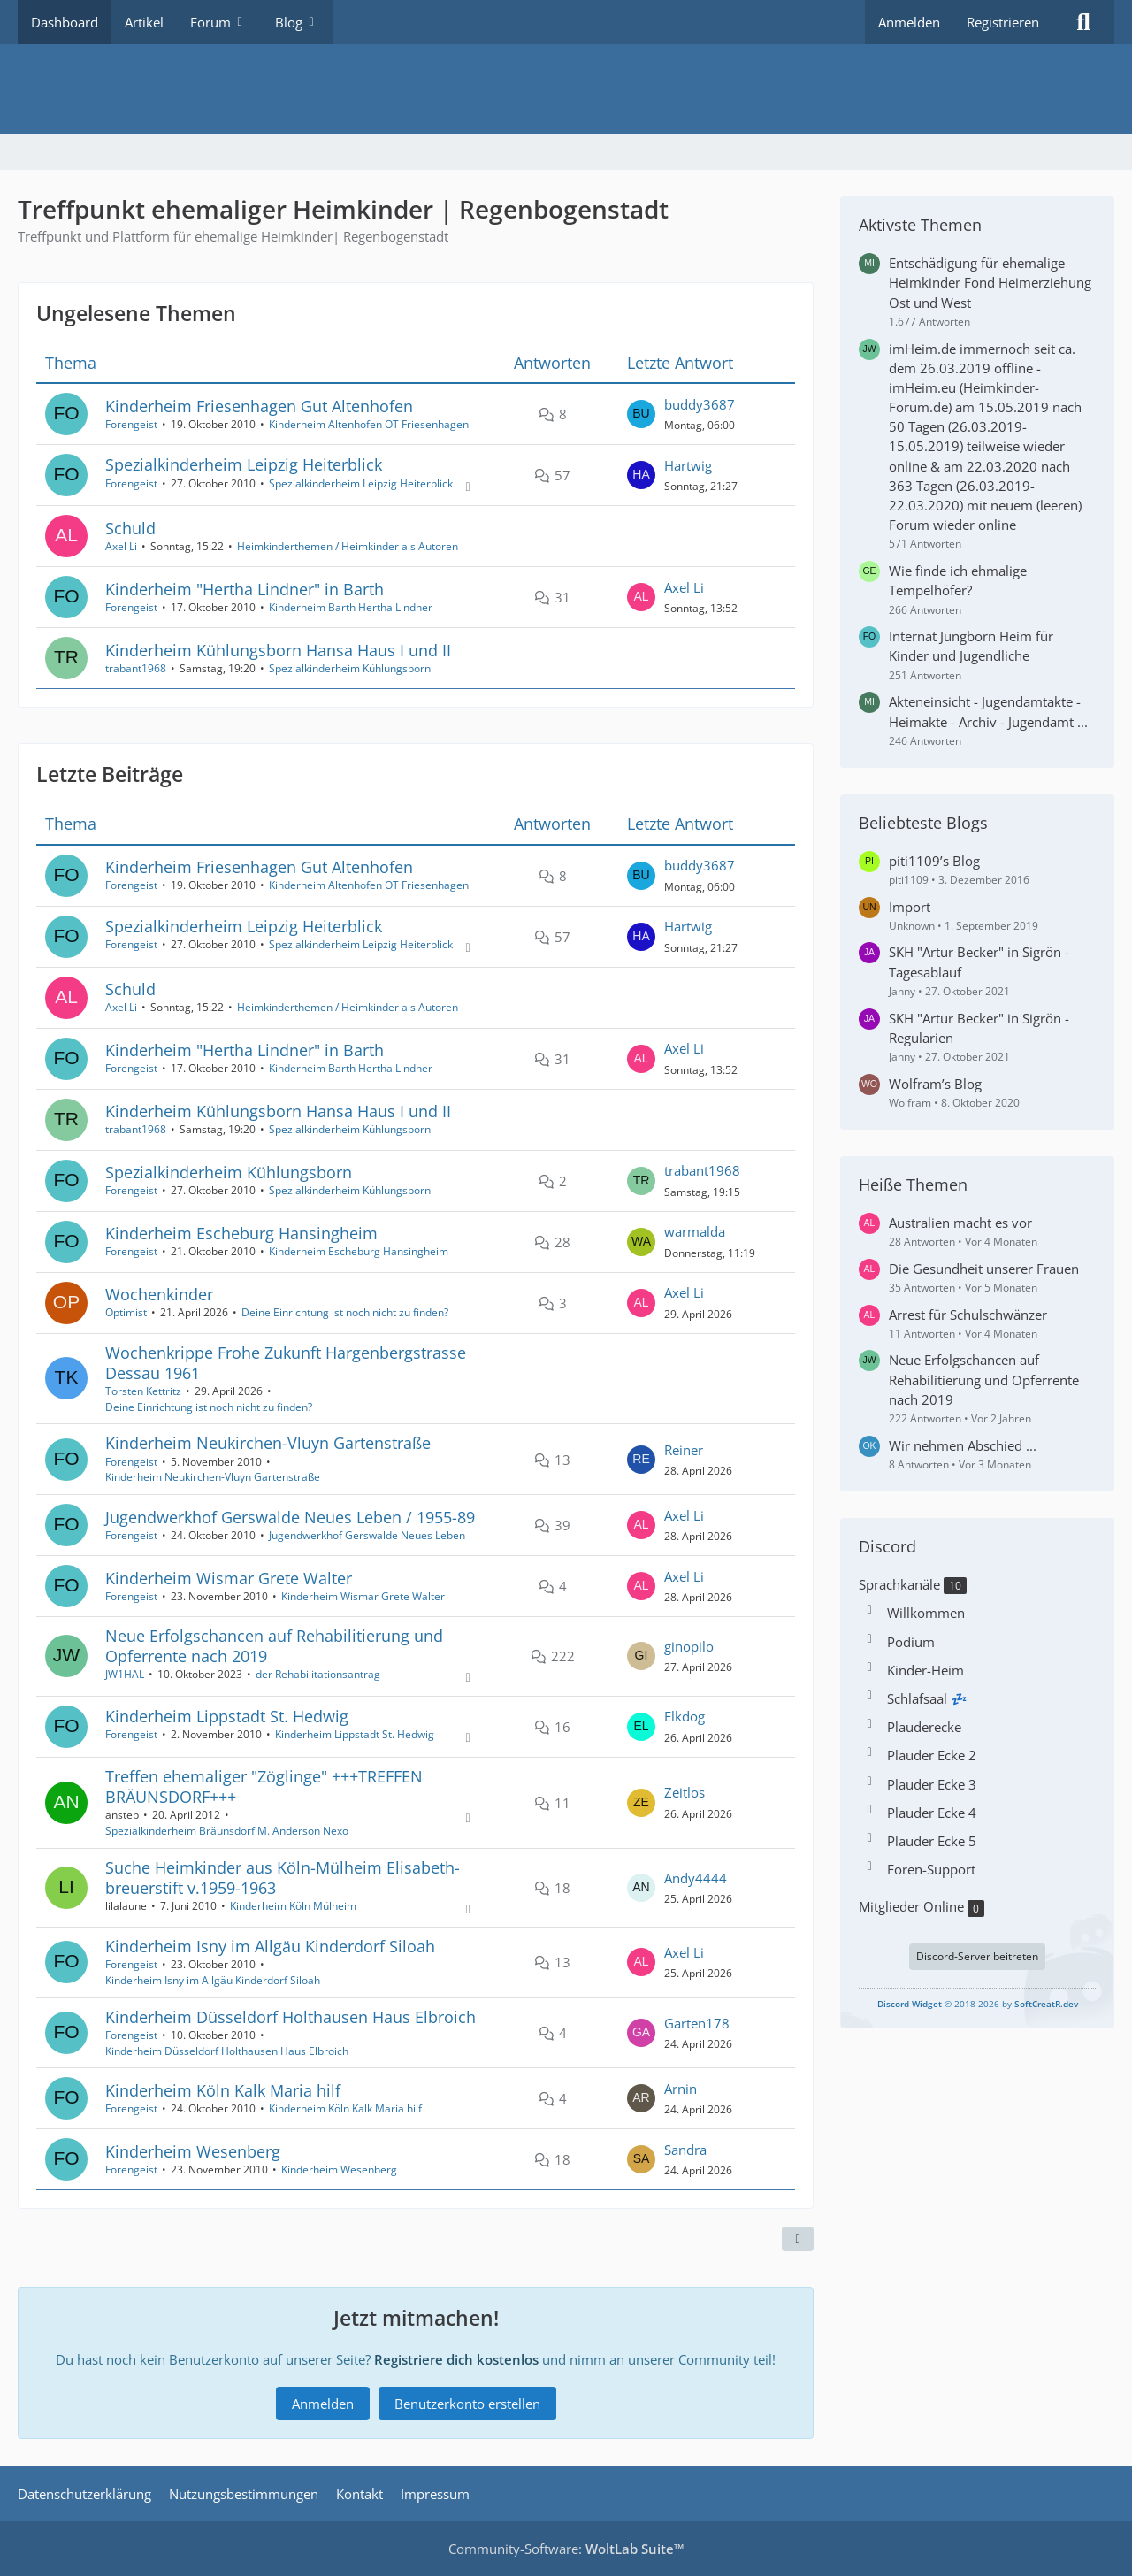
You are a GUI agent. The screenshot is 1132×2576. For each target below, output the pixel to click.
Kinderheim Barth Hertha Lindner (350, 607)
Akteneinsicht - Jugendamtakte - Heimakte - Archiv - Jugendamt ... (988, 711)
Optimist (126, 1312)
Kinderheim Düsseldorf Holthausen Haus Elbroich (290, 2017)
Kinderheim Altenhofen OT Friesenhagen (369, 424)
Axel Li (121, 546)
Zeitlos (684, 1793)
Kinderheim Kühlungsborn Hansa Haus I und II (278, 650)
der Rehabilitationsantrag (318, 1675)
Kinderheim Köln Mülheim (293, 1905)
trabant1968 (135, 668)
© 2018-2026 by (977, 2003)
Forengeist (131, 424)
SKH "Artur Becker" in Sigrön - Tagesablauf (979, 961)
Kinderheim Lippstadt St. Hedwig (226, 1716)
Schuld (130, 528)
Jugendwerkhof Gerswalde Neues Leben (367, 1535)
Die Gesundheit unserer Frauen (984, 1268)
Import (909, 907)
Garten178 (697, 2023)
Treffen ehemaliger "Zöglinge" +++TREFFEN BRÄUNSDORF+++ (264, 1786)
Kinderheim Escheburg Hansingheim (241, 1233)
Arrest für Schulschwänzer (968, 1314)
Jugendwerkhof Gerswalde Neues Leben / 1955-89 (290, 1517)
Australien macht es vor (960, 1222)
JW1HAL (124, 1675)
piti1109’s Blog (934, 861)
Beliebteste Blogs (923, 822)
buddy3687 (699, 404)
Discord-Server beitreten (977, 1956)
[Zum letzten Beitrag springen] (641, 414)
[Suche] (1083, 22)
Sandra (685, 2149)
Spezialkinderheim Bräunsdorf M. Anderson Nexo (226, 1830)
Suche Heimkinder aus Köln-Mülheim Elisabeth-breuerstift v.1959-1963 (282, 1877)
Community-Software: (566, 2548)
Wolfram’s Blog (935, 1083)
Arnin (680, 2088)
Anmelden (909, 22)
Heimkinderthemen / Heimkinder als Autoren (347, 546)
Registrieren (1003, 22)
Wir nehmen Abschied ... (962, 1445)
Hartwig (688, 465)
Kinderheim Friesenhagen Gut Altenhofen (259, 406)
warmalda (694, 1232)
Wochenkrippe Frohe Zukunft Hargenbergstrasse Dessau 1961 (285, 1363)
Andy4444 (695, 1878)
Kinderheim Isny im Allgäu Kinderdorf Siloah (270, 1946)
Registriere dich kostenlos (456, 2359)
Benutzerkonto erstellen (467, 2403)
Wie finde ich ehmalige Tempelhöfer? (958, 580)
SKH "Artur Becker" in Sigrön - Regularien (979, 1027)
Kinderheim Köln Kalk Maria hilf (222, 2090)
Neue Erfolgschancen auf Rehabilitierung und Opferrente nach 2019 (274, 1646)
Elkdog (684, 1717)
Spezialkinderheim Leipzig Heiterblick (243, 465)
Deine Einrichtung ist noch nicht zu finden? (344, 1312)
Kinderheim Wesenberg (192, 2151)
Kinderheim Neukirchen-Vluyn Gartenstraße (268, 1443)
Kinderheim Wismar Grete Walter (228, 1578)
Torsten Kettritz (143, 1391)
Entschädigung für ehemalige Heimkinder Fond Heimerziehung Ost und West (990, 282)
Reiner (683, 1450)
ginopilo (689, 1646)
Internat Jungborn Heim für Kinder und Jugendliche (971, 645)
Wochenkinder (159, 1294)
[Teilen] (798, 2239)
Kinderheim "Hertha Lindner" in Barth (244, 589)
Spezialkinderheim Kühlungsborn (350, 668)
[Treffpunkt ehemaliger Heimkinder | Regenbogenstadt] (566, 89)
